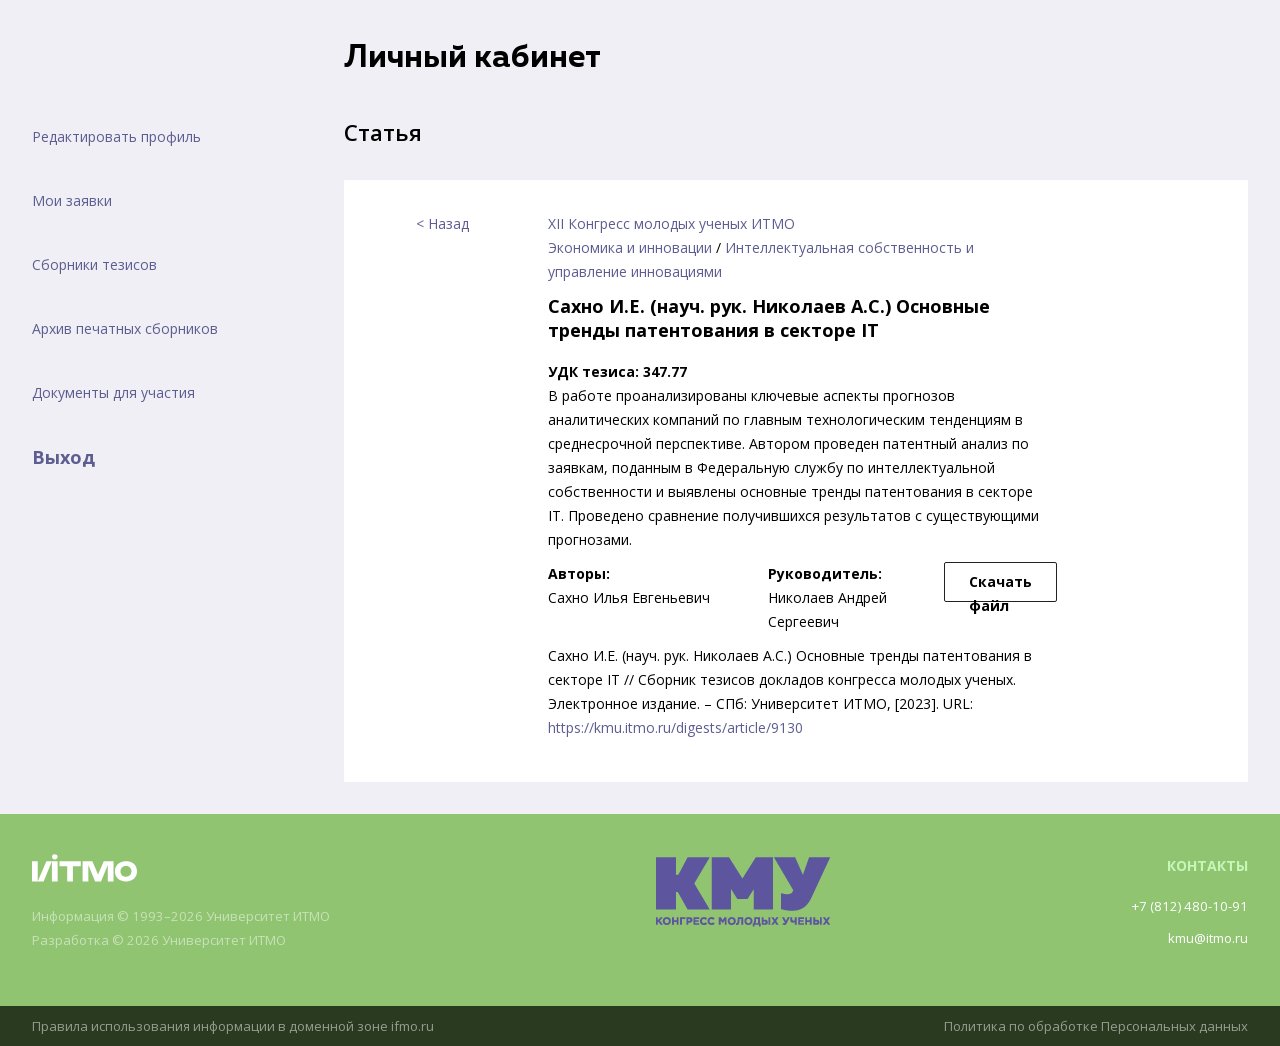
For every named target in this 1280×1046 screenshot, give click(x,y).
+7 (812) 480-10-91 (1186, 905)
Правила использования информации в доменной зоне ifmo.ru (245, 1025)
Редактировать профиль (116, 136)
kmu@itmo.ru (1204, 937)
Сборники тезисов (94, 264)
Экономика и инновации (630, 247)
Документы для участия (113, 392)
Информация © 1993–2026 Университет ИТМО (192, 916)
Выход (63, 457)
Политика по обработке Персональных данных (1087, 1025)
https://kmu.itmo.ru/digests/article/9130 (675, 727)
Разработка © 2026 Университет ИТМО (168, 940)
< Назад (442, 223)
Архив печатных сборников (125, 328)
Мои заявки (72, 200)
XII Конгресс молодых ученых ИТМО (671, 223)
